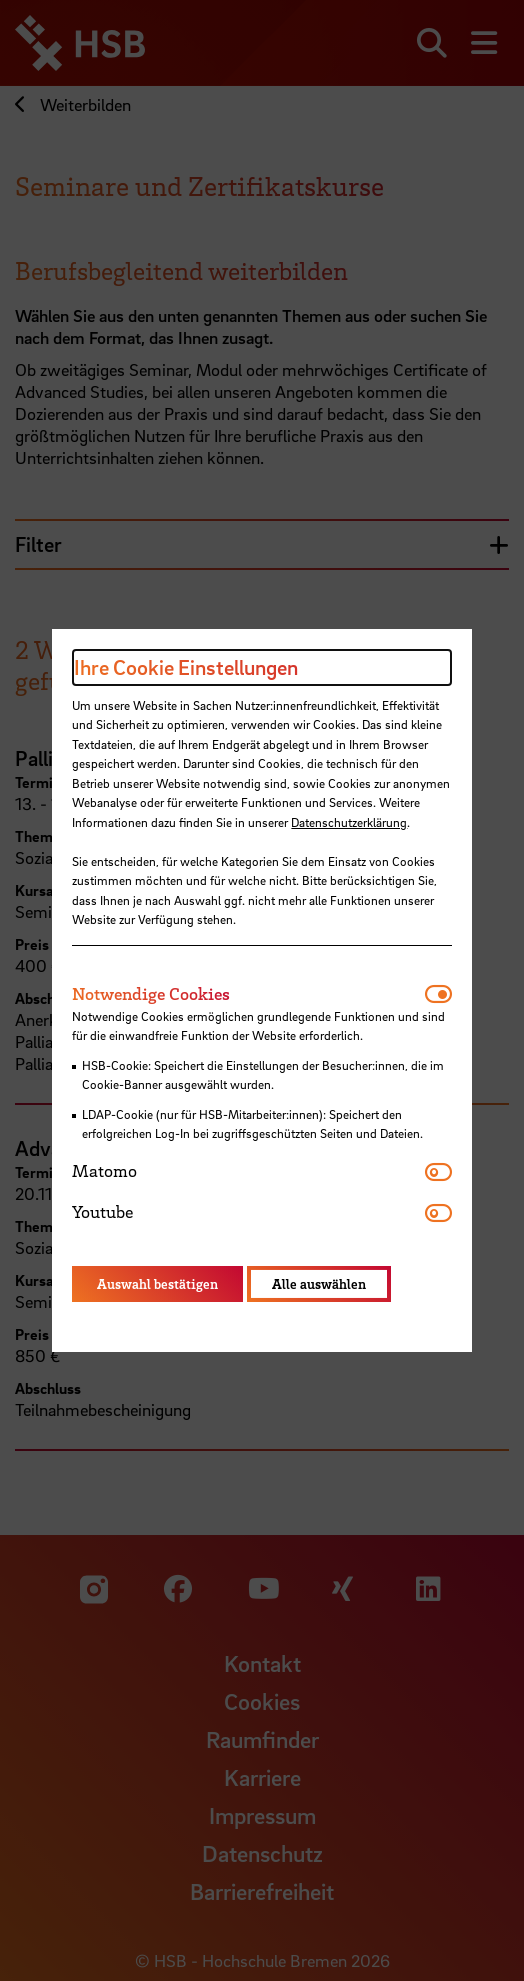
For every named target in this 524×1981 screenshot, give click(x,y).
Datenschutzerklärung (349, 822)
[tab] (248, 994)
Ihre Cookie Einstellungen (186, 667)
